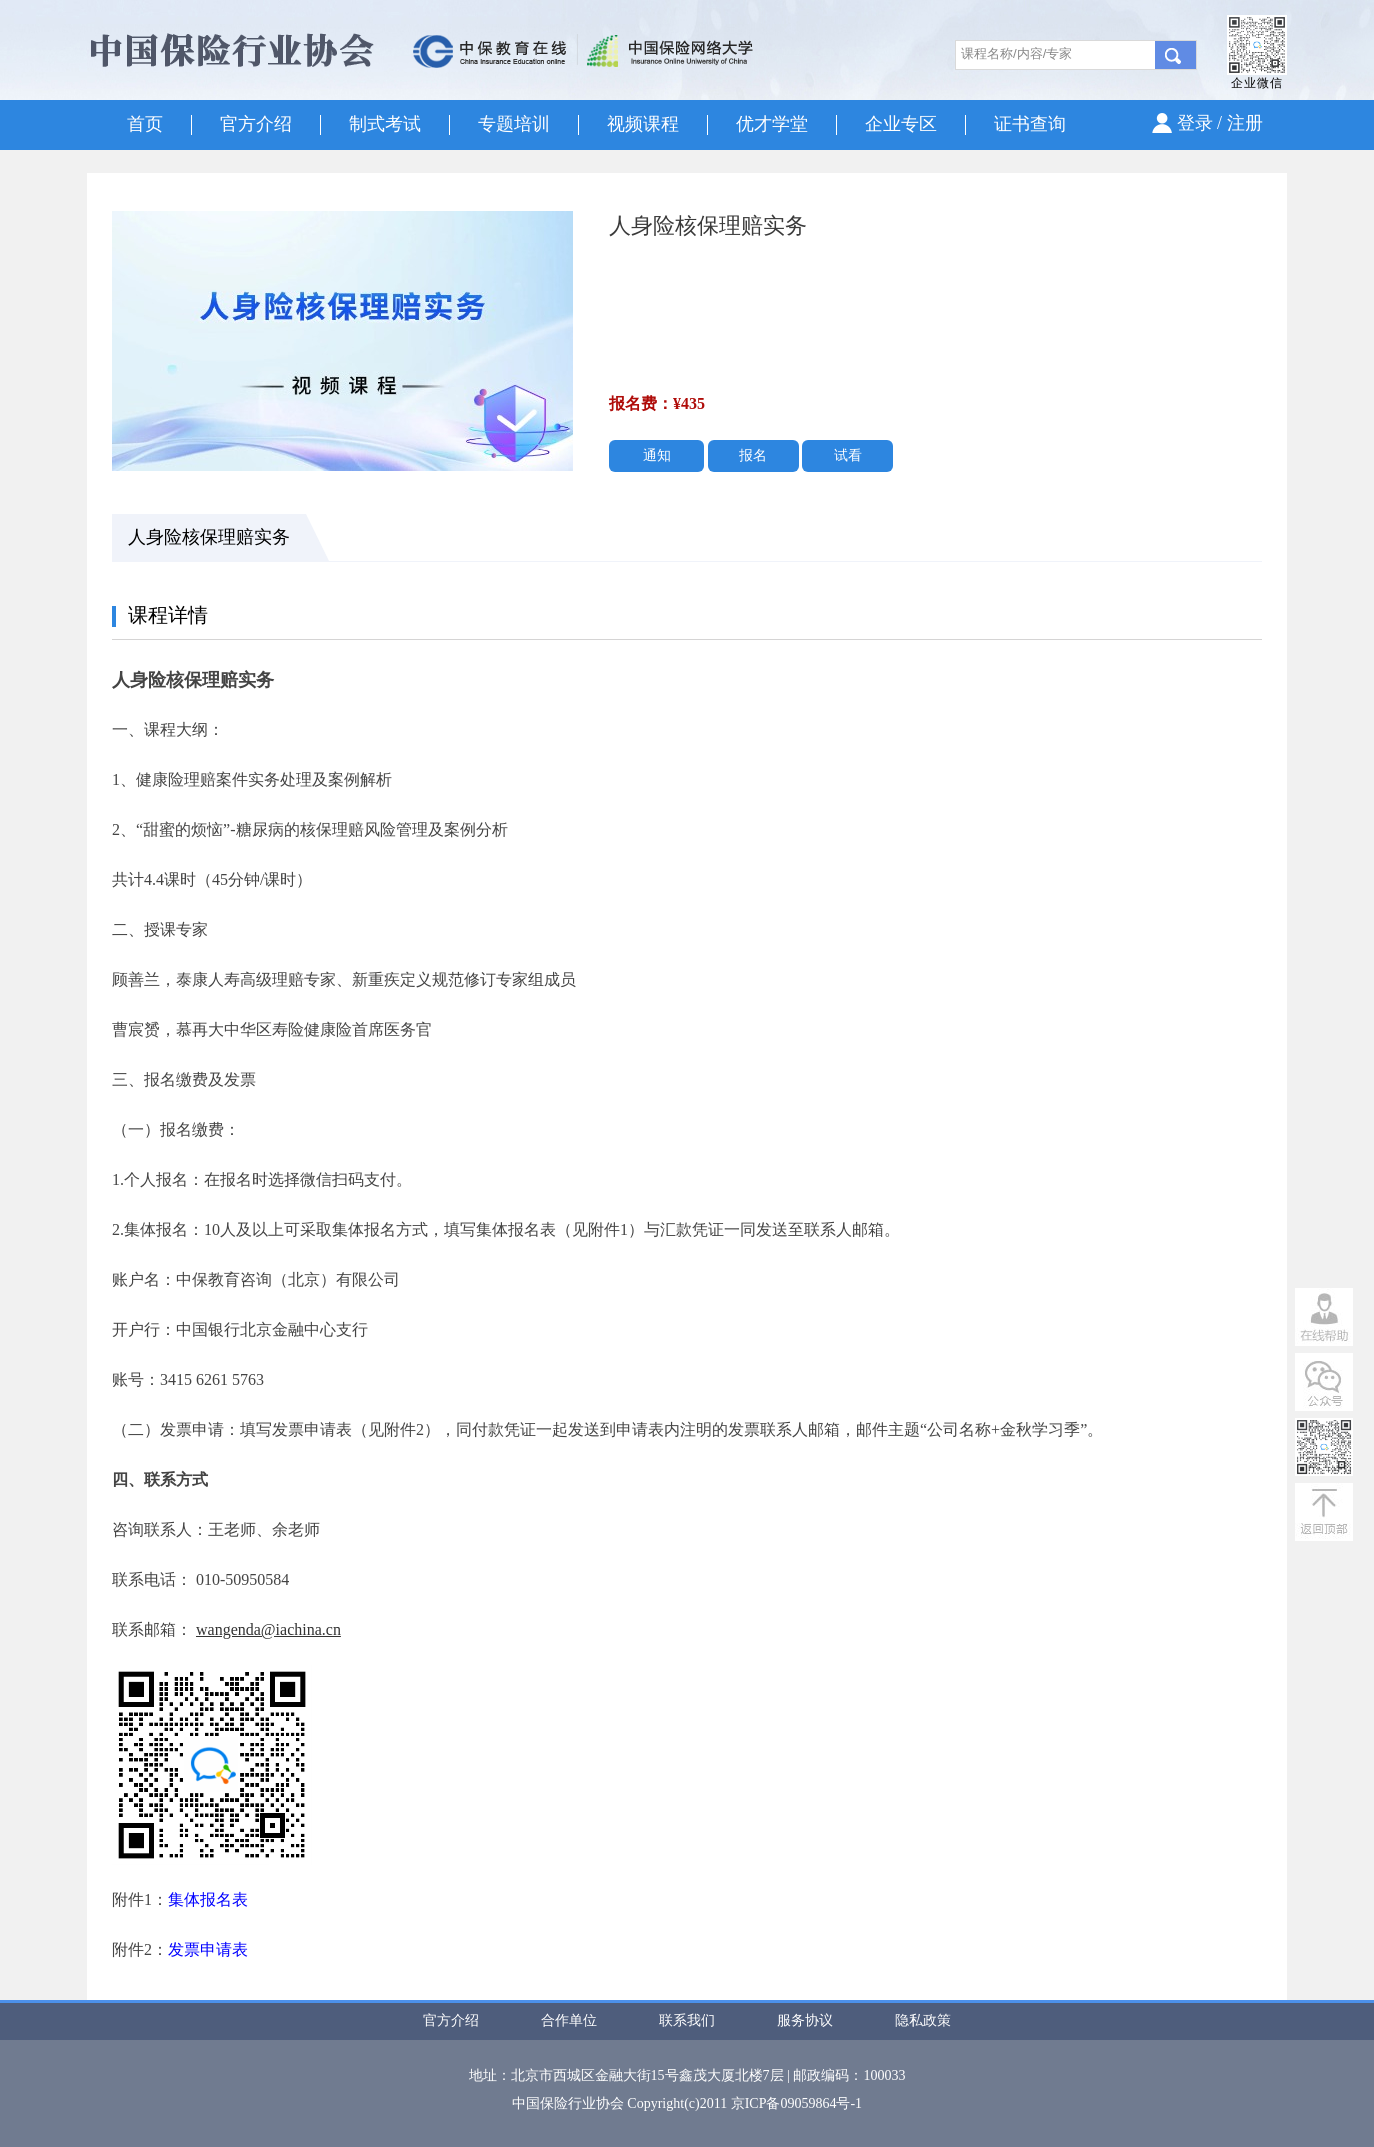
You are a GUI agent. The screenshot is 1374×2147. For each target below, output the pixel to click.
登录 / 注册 (1220, 123)
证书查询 (1030, 124)
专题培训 (514, 124)
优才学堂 (772, 124)
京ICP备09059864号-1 (796, 2103)
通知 (657, 455)
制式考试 (385, 124)
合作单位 (569, 2020)
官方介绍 (256, 124)
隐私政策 (923, 2020)
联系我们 (687, 2020)
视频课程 (643, 124)
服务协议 (805, 2020)
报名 (753, 455)
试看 (848, 455)
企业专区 (901, 124)
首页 (145, 124)
